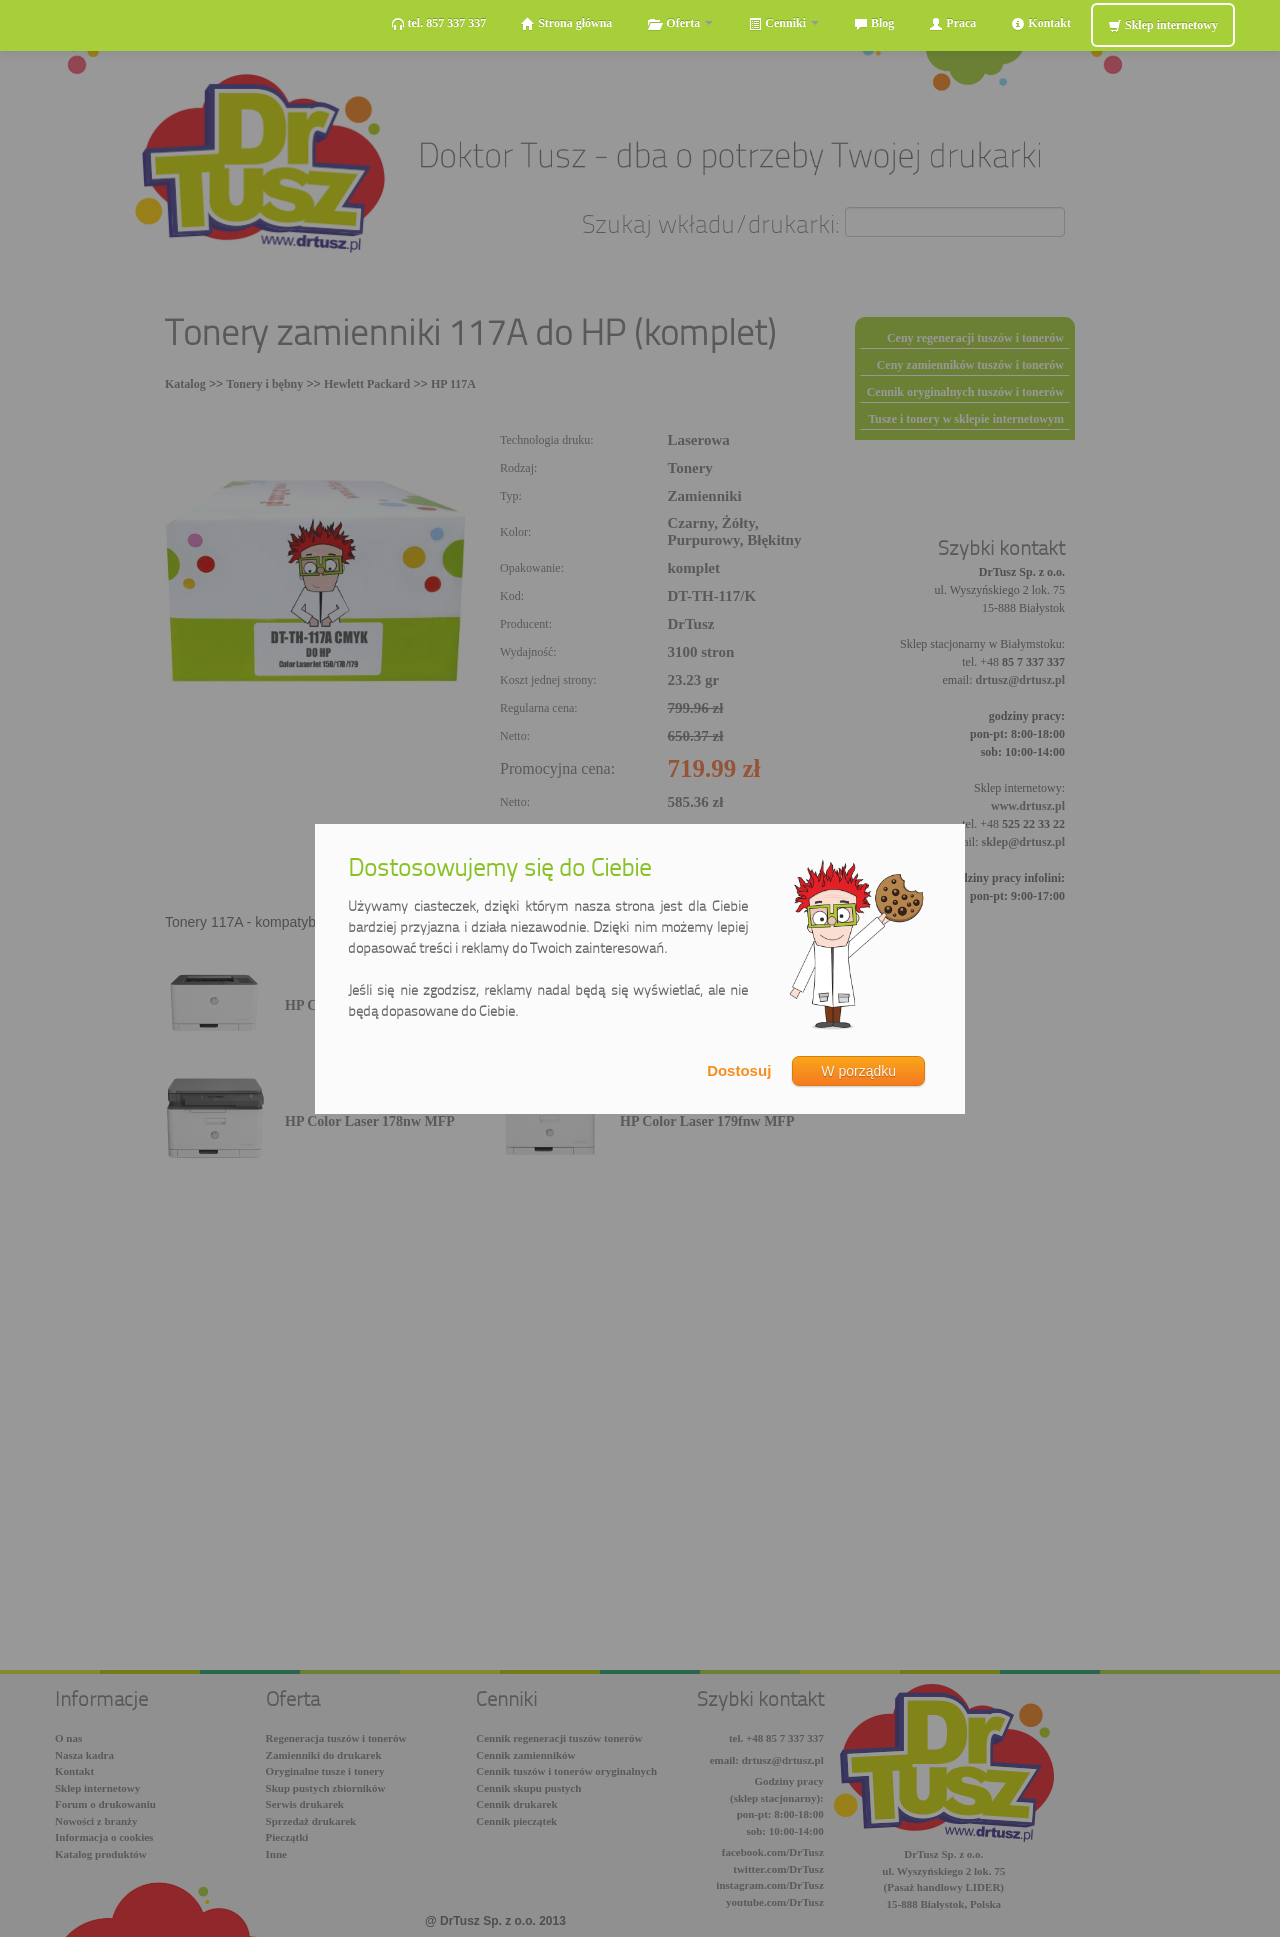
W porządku (858, 1071)
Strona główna (566, 23)
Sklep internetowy (1163, 25)
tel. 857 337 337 (439, 23)
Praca (952, 23)
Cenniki (783, 23)
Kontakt (1041, 23)
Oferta (680, 23)
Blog (874, 23)
